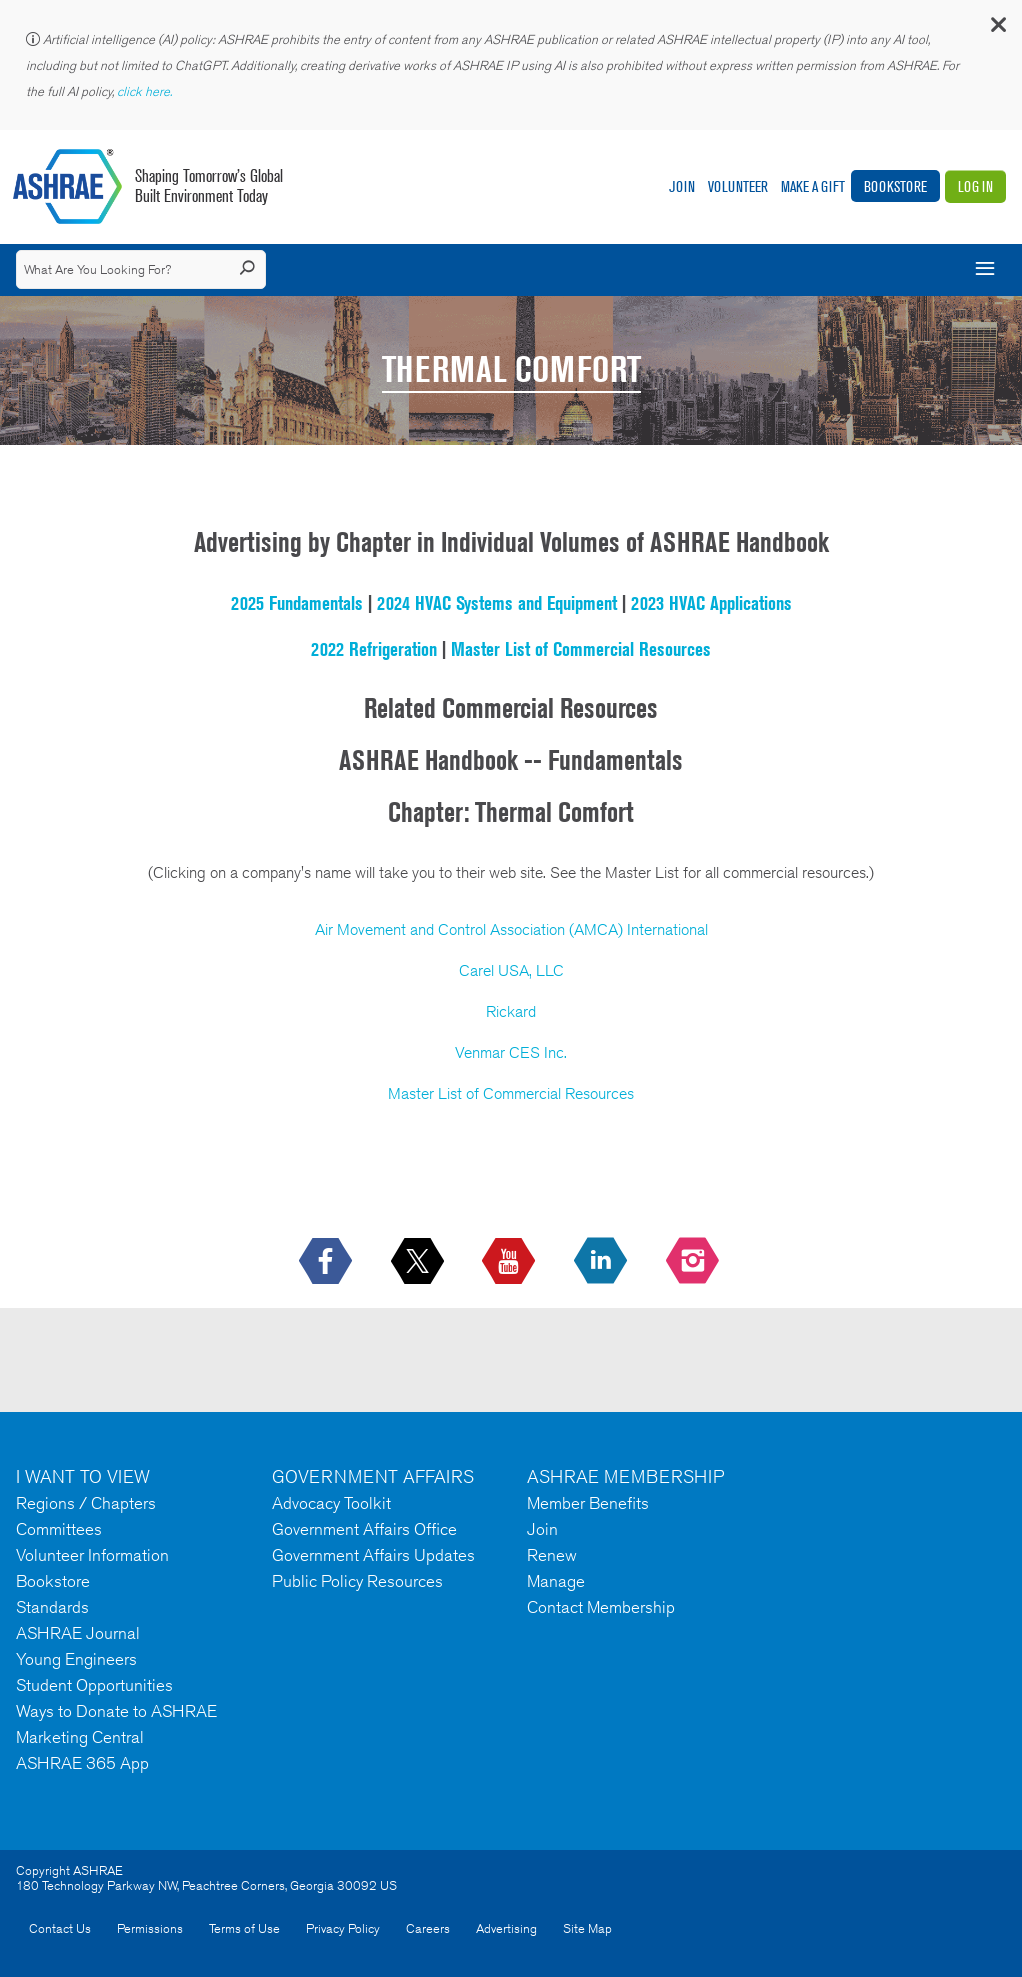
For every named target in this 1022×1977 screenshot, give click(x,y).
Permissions (150, 1928)
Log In (975, 186)
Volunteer (738, 186)
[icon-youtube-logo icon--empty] (510, 1262)
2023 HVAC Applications (711, 603)
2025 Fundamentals (297, 603)
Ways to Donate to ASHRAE (116, 1711)
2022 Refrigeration (374, 649)
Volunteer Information (92, 1555)
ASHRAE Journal (78, 1633)
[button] (997, 29)
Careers (428, 1928)
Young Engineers (76, 1659)
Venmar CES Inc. (511, 1052)
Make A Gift (813, 186)
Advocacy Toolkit (331, 1503)
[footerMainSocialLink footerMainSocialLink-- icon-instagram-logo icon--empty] (694, 1262)
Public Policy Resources (357, 1581)
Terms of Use (244, 1928)
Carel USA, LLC (511, 970)
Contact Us (60, 1928)
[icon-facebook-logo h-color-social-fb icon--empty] (327, 1262)
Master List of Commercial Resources (581, 649)
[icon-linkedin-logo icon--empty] (602, 1262)
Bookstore (895, 186)
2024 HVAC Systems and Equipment (497, 603)
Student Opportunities (94, 1685)
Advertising (506, 1928)
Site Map (587, 1928)
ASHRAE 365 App (82, 1763)
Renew (552, 1555)
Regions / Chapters (86, 1503)
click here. (146, 91)
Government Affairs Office (364, 1529)
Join (682, 186)
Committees (59, 1529)
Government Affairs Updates (373, 1555)
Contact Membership (601, 1607)
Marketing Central (80, 1737)
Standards (52, 1607)
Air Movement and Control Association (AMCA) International (511, 929)
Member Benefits (588, 1503)
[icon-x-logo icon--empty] (419, 1262)
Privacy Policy (343, 1928)
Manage (556, 1581)
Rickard (511, 1011)
